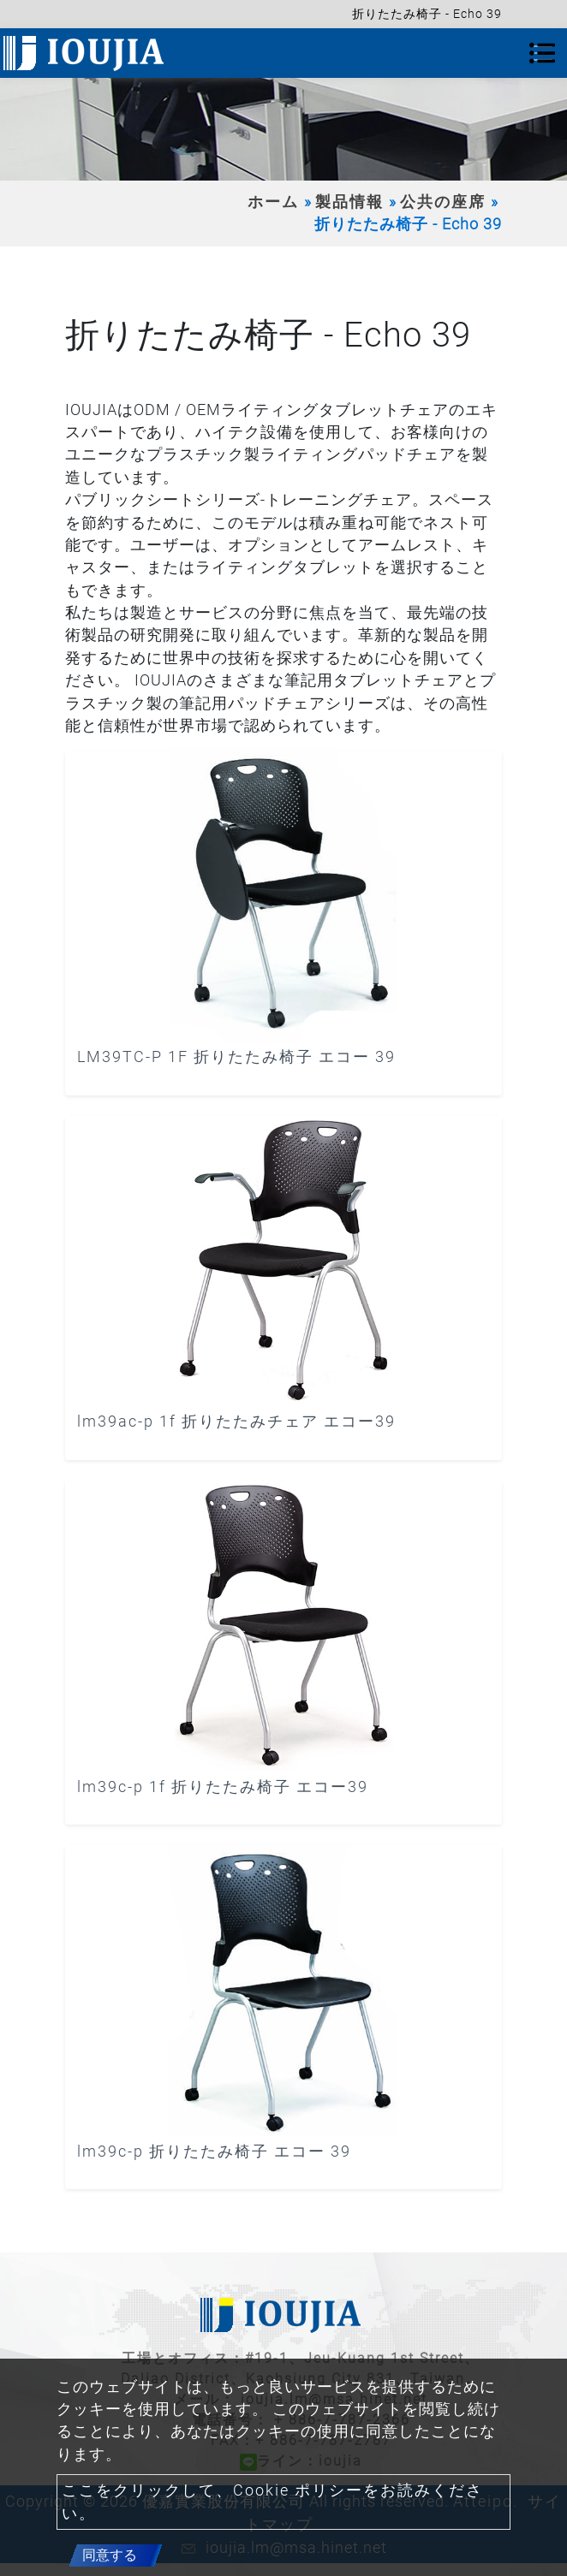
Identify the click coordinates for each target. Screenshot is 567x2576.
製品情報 (349, 202)
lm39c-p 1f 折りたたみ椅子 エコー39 (222, 1786)
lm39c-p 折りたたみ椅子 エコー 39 (214, 2151)
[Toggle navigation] (542, 53)
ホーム (273, 202)
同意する (109, 2555)
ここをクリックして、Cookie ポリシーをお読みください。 (272, 2501)
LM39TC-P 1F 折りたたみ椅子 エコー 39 (236, 1056)
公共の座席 (443, 202)
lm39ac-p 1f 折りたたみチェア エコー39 (236, 1421)
